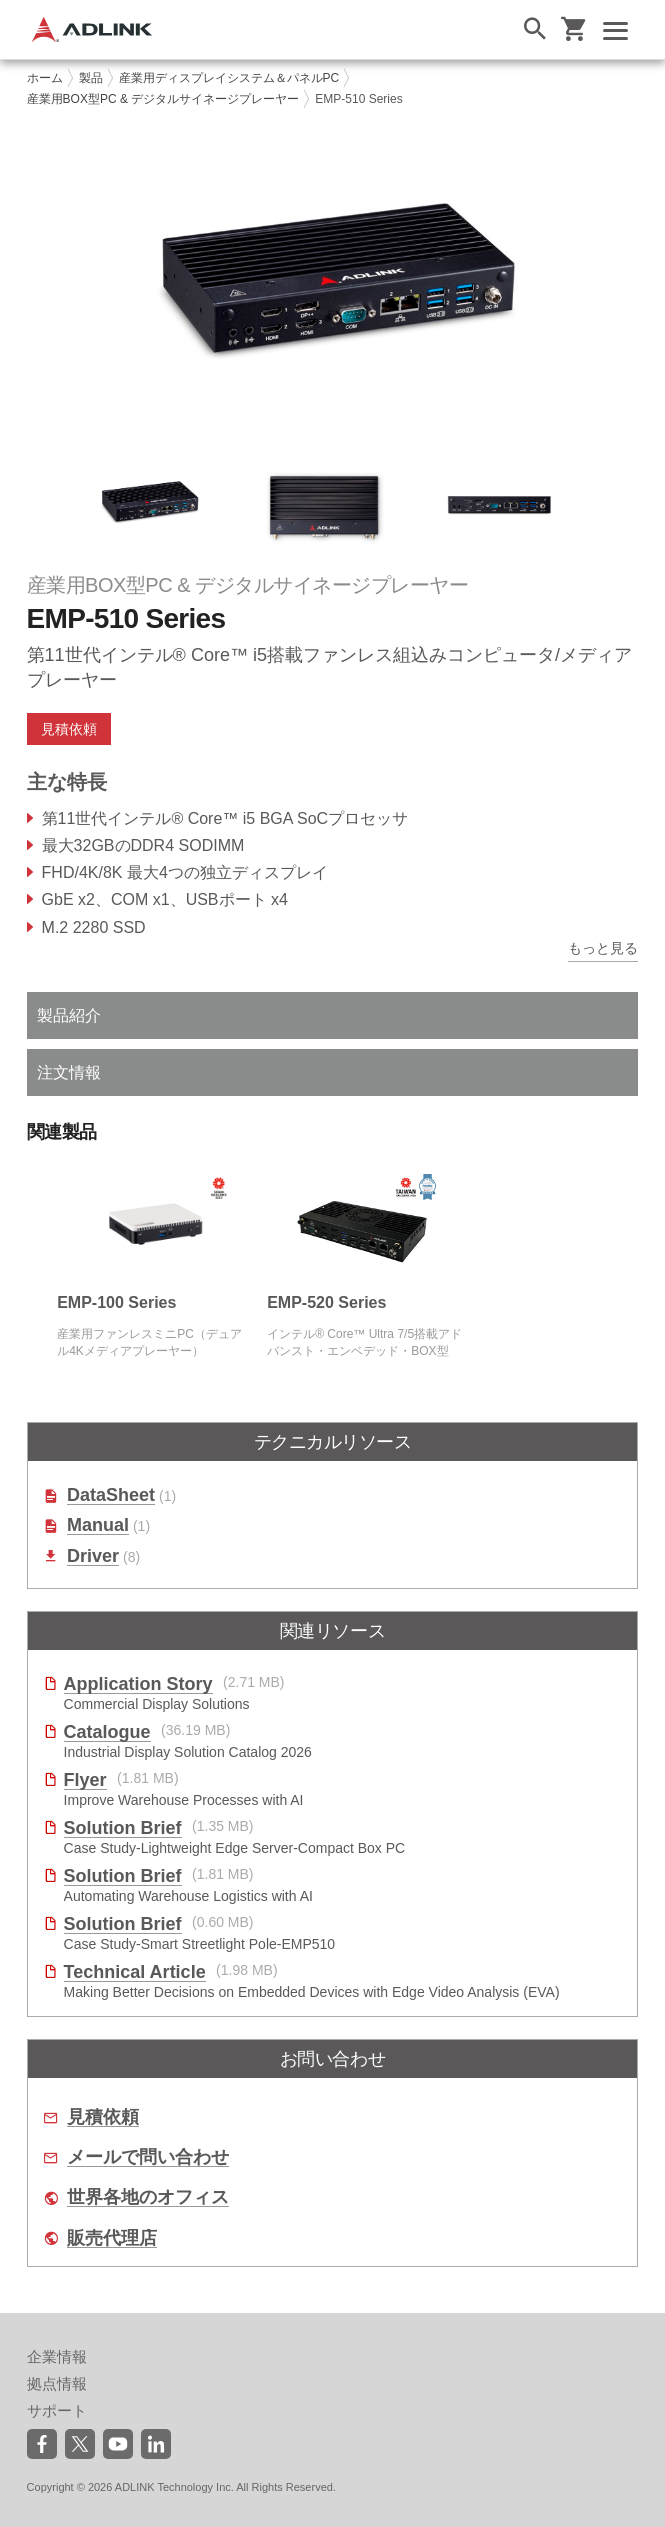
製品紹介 (69, 1015)
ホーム (45, 78)
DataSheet (111, 1495)
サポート (57, 2410)
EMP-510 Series (358, 99)
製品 (91, 78)
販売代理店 (112, 2238)
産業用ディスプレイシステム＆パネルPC (229, 78)
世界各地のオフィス (148, 2197)
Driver (93, 1556)
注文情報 (69, 1072)
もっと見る (603, 948)
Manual (98, 1525)
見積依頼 (69, 729)
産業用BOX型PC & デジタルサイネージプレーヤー (163, 99)
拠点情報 (57, 2383)
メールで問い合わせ (148, 2157)
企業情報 (57, 2356)
